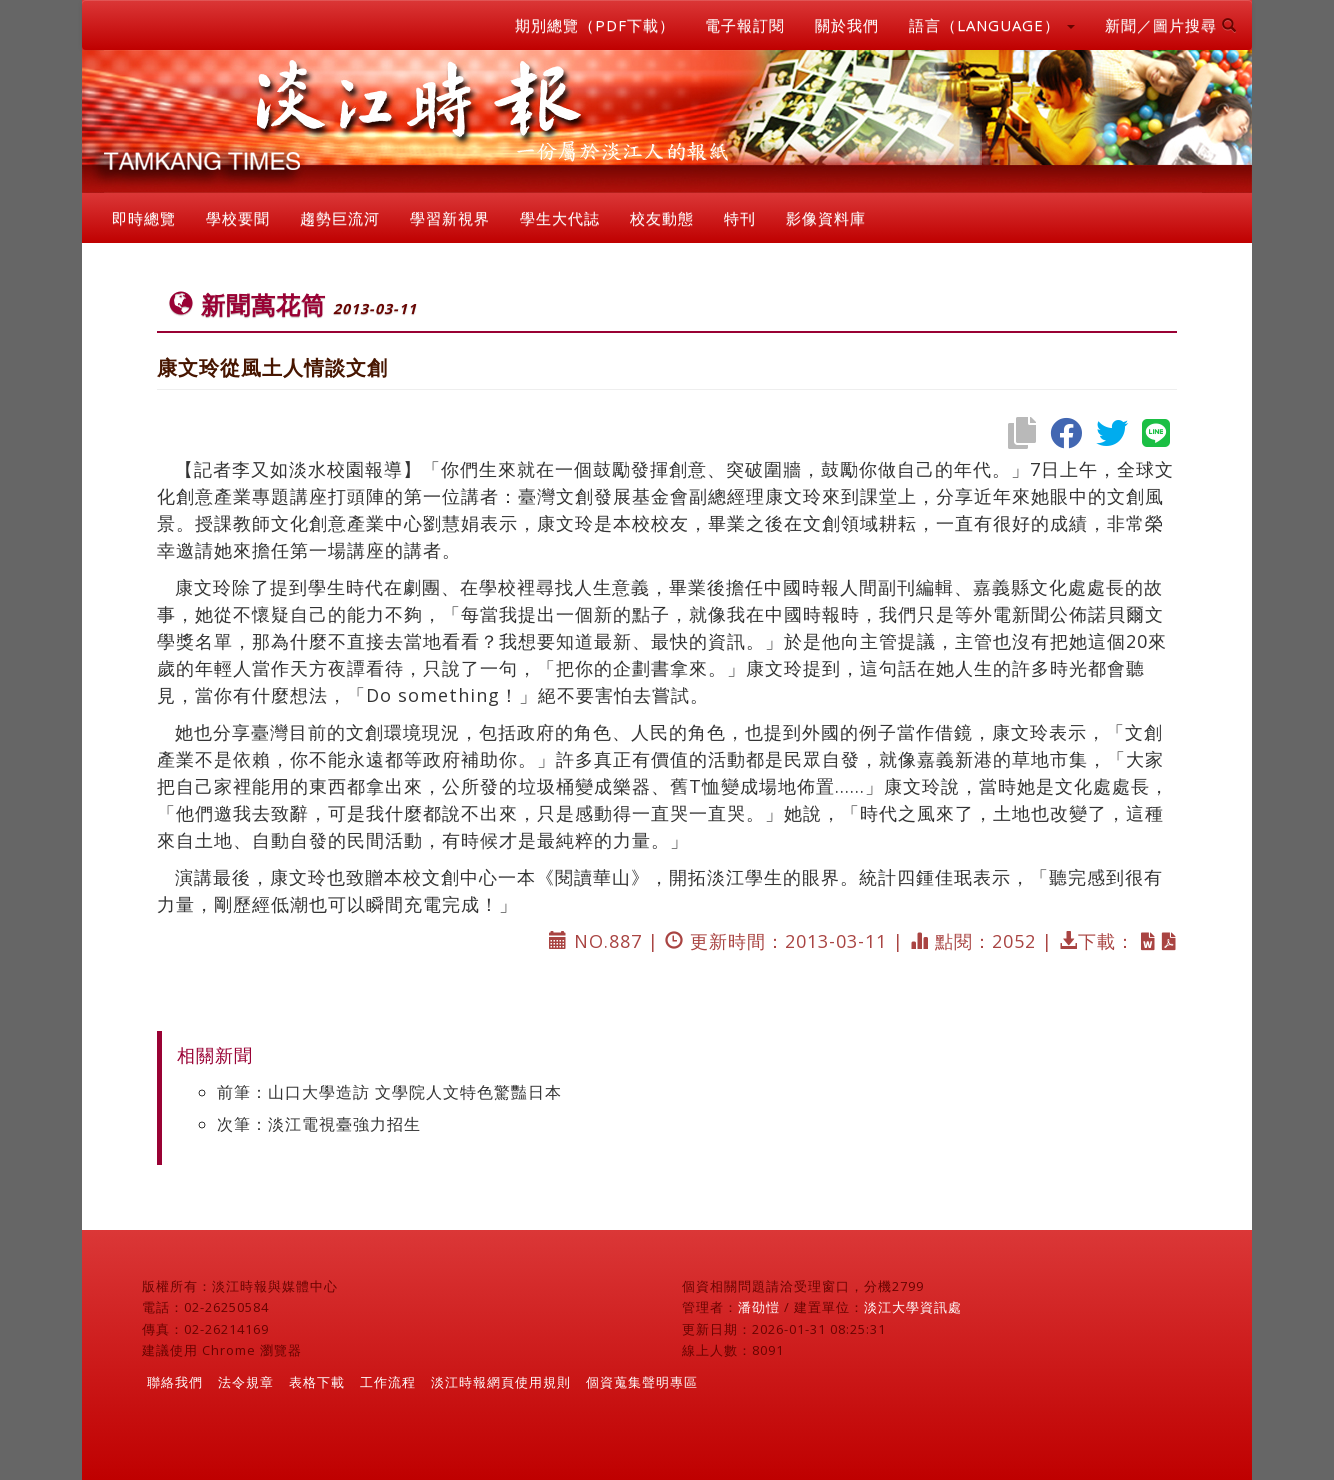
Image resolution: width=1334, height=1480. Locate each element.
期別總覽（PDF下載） (595, 25)
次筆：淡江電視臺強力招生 (319, 1124)
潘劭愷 (759, 1307)
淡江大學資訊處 (913, 1307)
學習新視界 (450, 218)
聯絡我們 (175, 1382)
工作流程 (388, 1382)
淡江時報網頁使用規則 (501, 1382)
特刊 (740, 218)
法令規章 (246, 1382)
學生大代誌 (560, 218)
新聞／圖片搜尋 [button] (1171, 25)
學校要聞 (238, 218)
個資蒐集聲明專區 (642, 1382)
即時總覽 (144, 218)
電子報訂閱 (745, 25)
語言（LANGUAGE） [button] (992, 25)
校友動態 (662, 218)
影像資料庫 (826, 218)
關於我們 (847, 25)
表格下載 (317, 1382)
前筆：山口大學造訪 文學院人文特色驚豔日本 (389, 1092)
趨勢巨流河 (340, 218)
